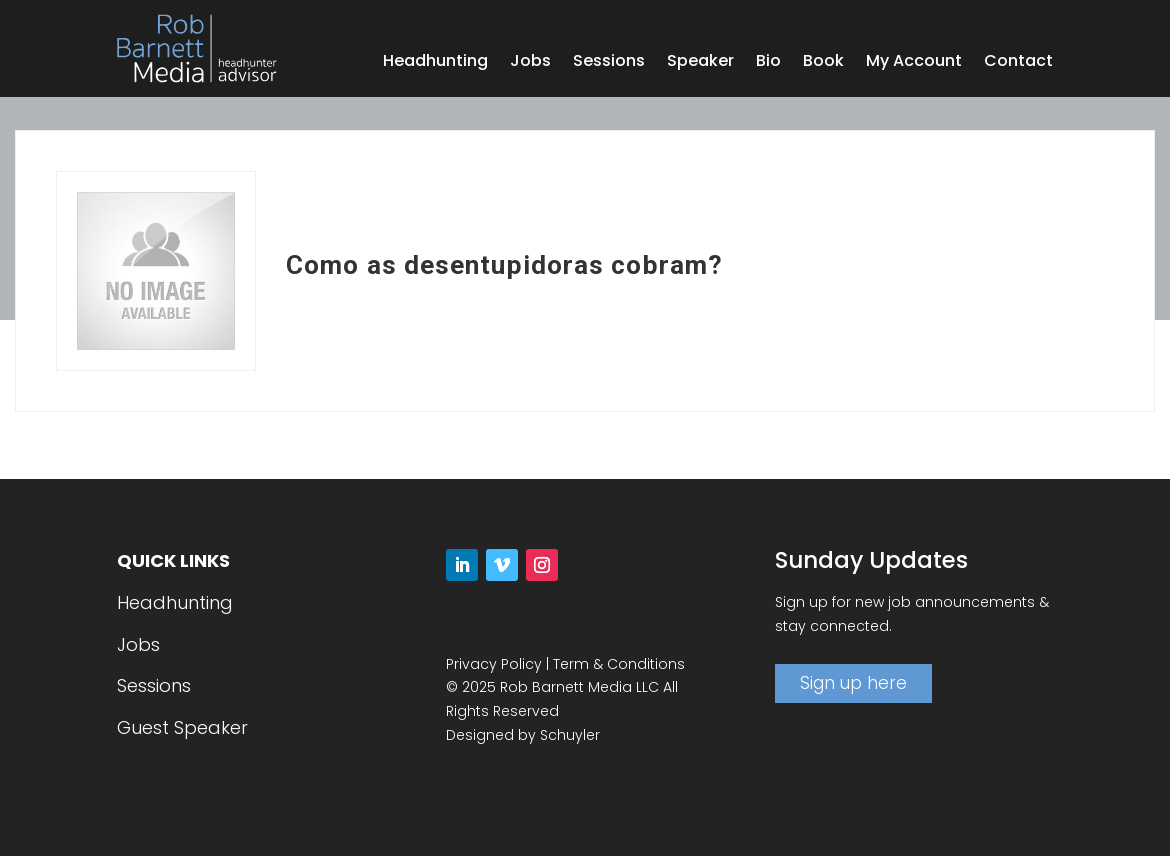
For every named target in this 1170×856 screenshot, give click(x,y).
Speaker (700, 63)
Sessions (609, 63)
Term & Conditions (619, 664)
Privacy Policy (494, 664)
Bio (768, 63)
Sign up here (853, 683)
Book (823, 63)
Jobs (530, 63)
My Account (914, 63)
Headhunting (435, 63)
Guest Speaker (182, 727)
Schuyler (570, 735)
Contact (1018, 63)
